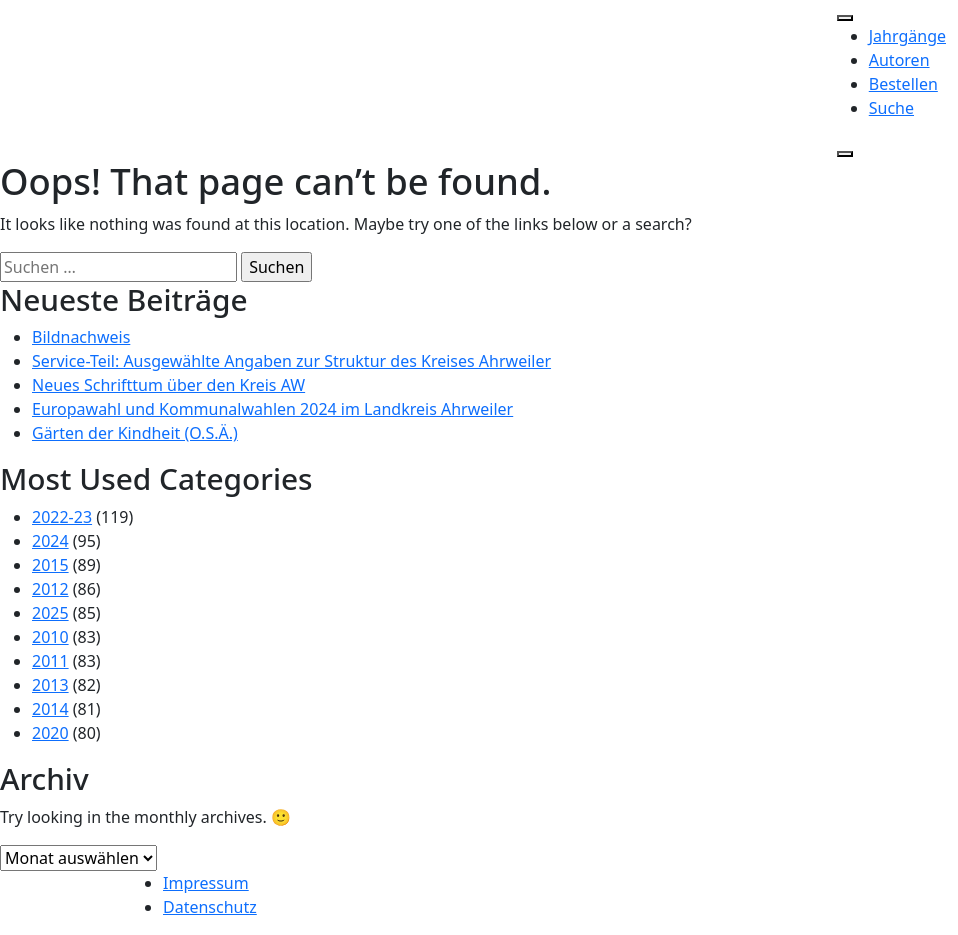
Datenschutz (210, 907)
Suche (891, 108)
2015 (50, 565)
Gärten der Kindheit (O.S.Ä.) (135, 433)
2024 (50, 541)
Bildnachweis (81, 337)
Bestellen (903, 84)
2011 (50, 661)
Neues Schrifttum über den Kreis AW (168, 385)
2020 (50, 733)
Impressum (206, 883)
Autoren (899, 60)
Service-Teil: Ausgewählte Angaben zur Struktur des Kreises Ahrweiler (291, 361)
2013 (50, 685)
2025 (50, 613)
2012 (50, 589)
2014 (50, 709)
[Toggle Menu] (845, 18)
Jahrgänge (907, 36)
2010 (50, 637)
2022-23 (62, 517)
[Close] (845, 154)
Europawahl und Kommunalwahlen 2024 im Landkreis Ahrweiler (272, 409)
